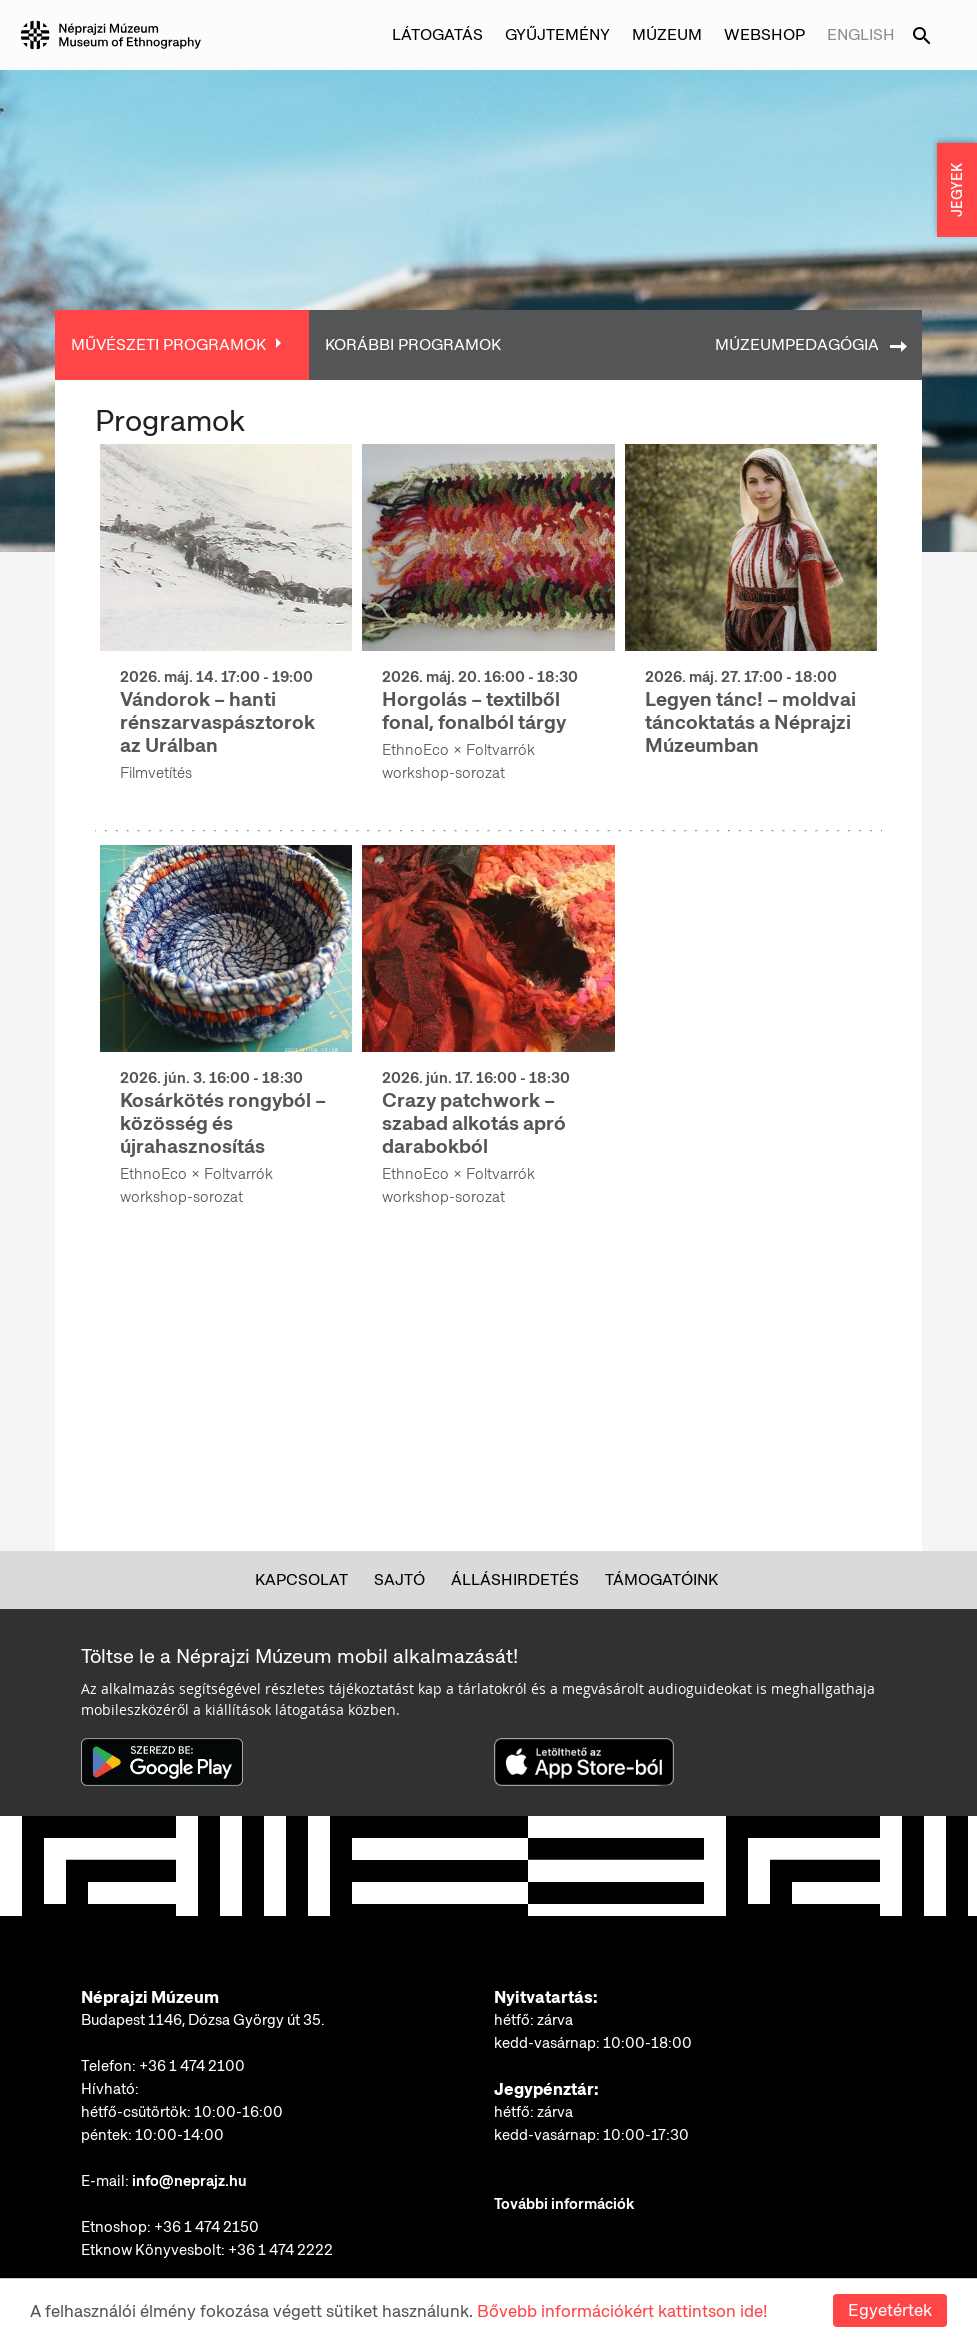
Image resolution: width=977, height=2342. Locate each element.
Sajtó (399, 1579)
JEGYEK (957, 190)
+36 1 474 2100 (192, 2066)
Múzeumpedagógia (797, 344)
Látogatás (437, 34)
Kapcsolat (301, 1579)
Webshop (764, 34)
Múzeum (667, 34)
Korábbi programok (413, 344)
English (861, 34)
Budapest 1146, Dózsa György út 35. (203, 2020)
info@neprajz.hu (189, 2181)
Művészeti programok (168, 344)
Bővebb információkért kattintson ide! (622, 2311)
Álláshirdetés (515, 1579)
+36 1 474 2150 (206, 2227)
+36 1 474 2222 (280, 2250)
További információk (564, 2204)
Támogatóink (661, 1579)
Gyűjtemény (557, 34)
